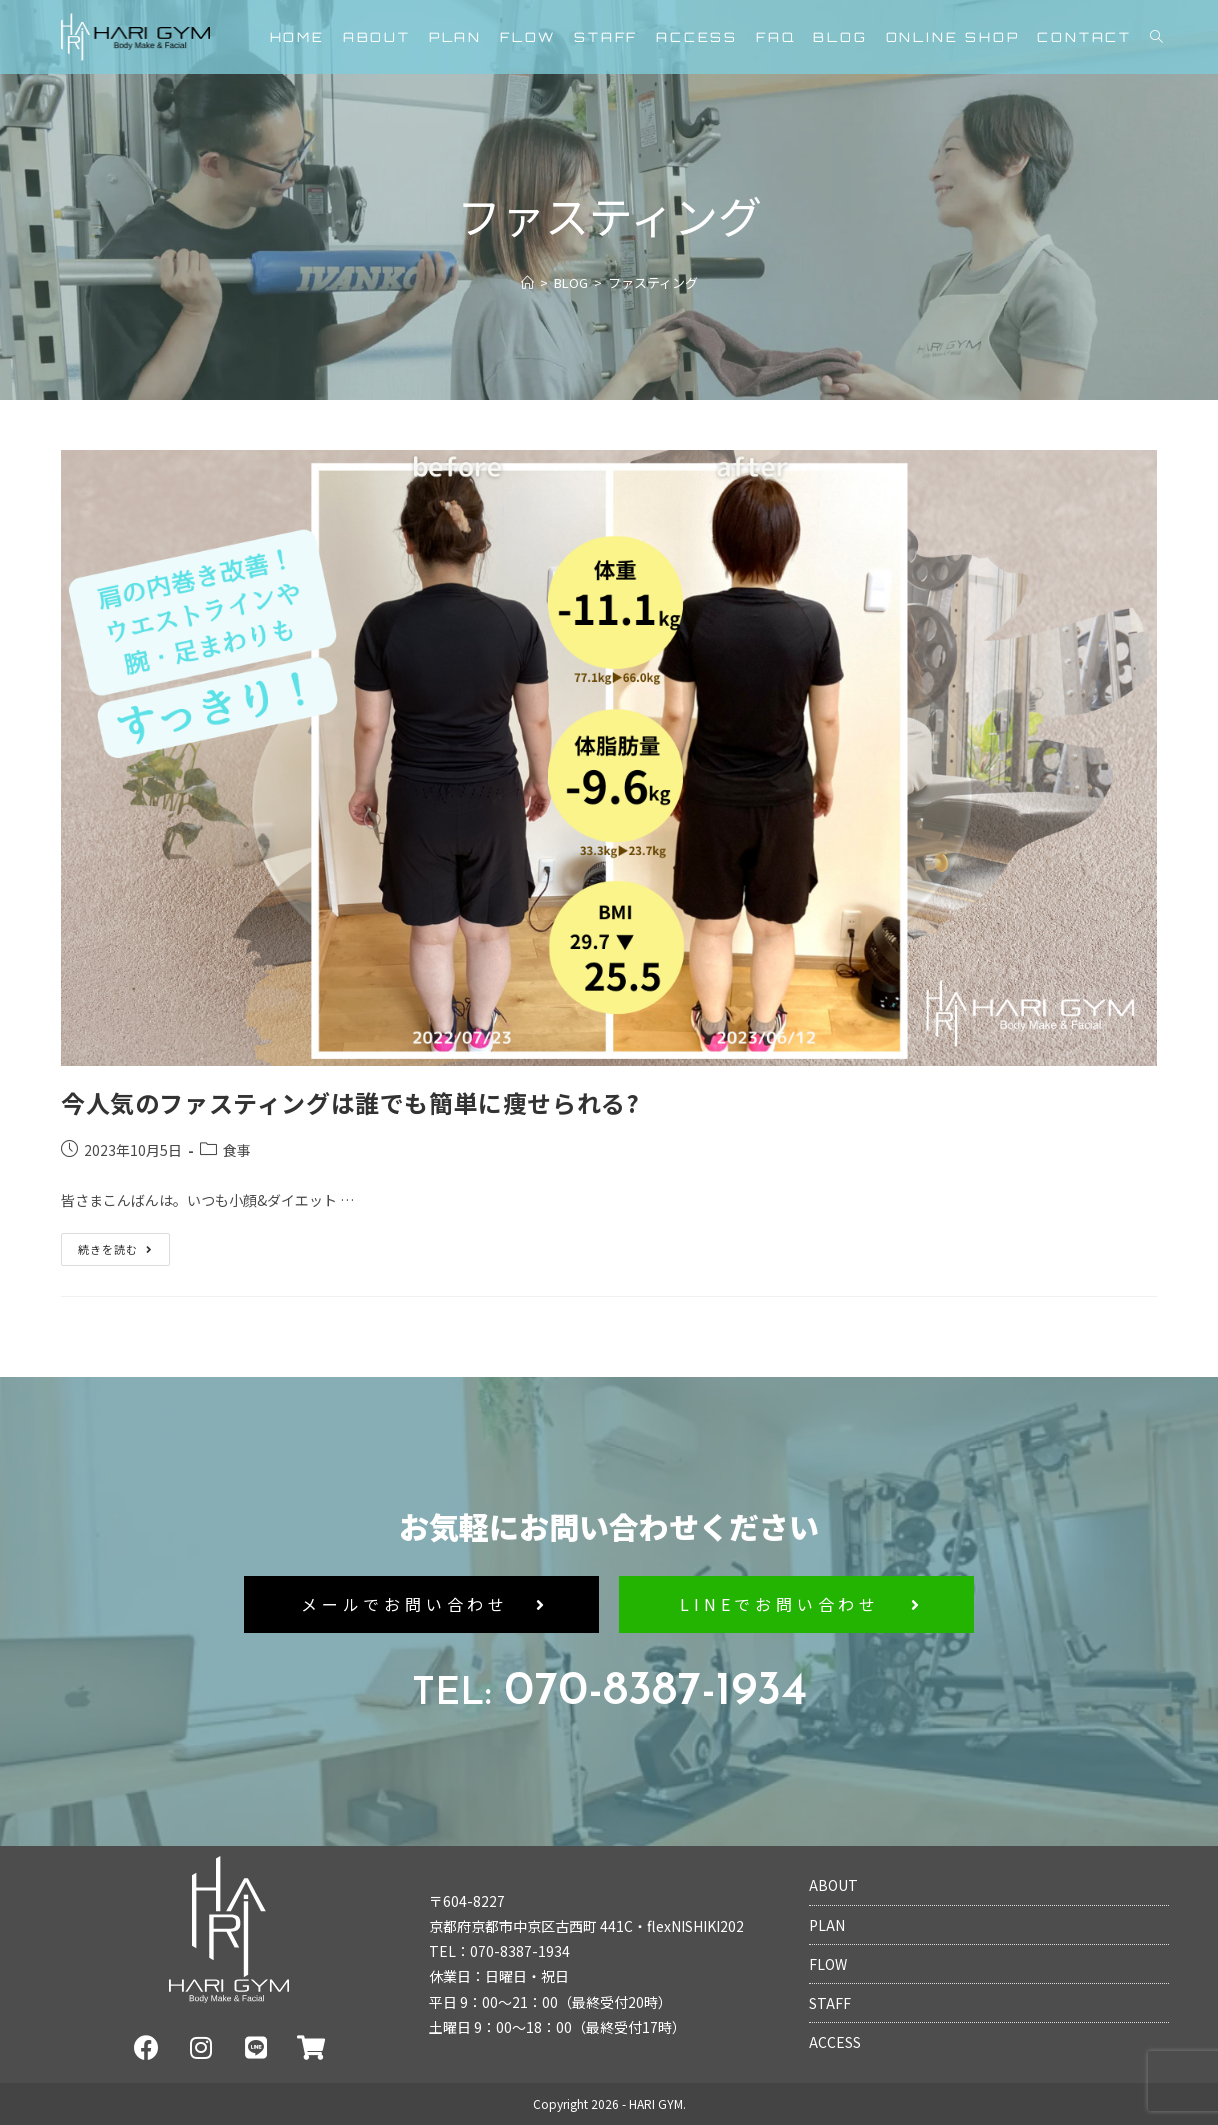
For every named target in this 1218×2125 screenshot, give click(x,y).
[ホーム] (527, 282)
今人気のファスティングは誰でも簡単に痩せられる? (350, 1102)
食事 (237, 1150)
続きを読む (118, 1245)
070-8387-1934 (609, 1692)
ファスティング (653, 282)
